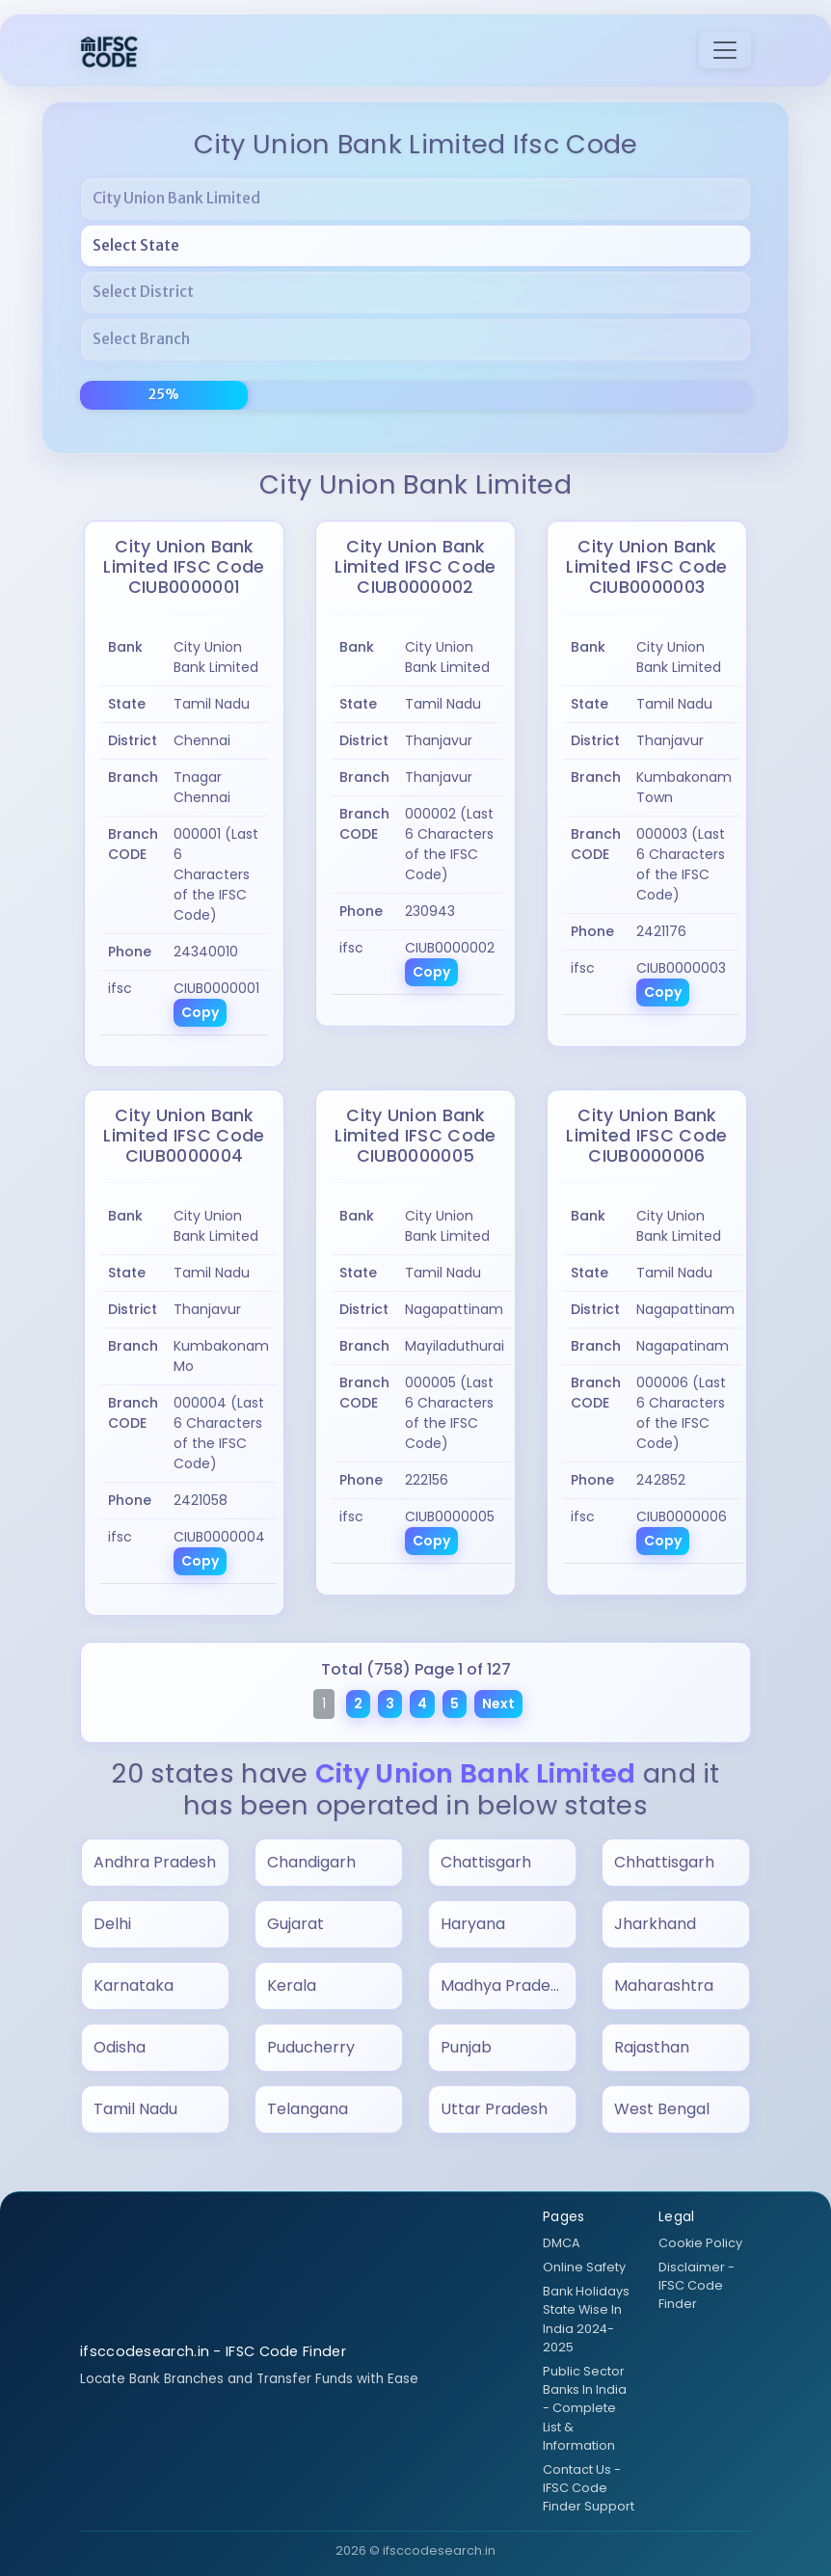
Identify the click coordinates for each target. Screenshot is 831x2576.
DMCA (561, 2243)
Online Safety (584, 2267)
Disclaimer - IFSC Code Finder (696, 2285)
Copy (200, 1012)
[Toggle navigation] (725, 50)
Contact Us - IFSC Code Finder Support (588, 2487)
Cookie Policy (700, 2243)
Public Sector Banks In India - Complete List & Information (585, 2408)
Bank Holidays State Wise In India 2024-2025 (586, 2319)
